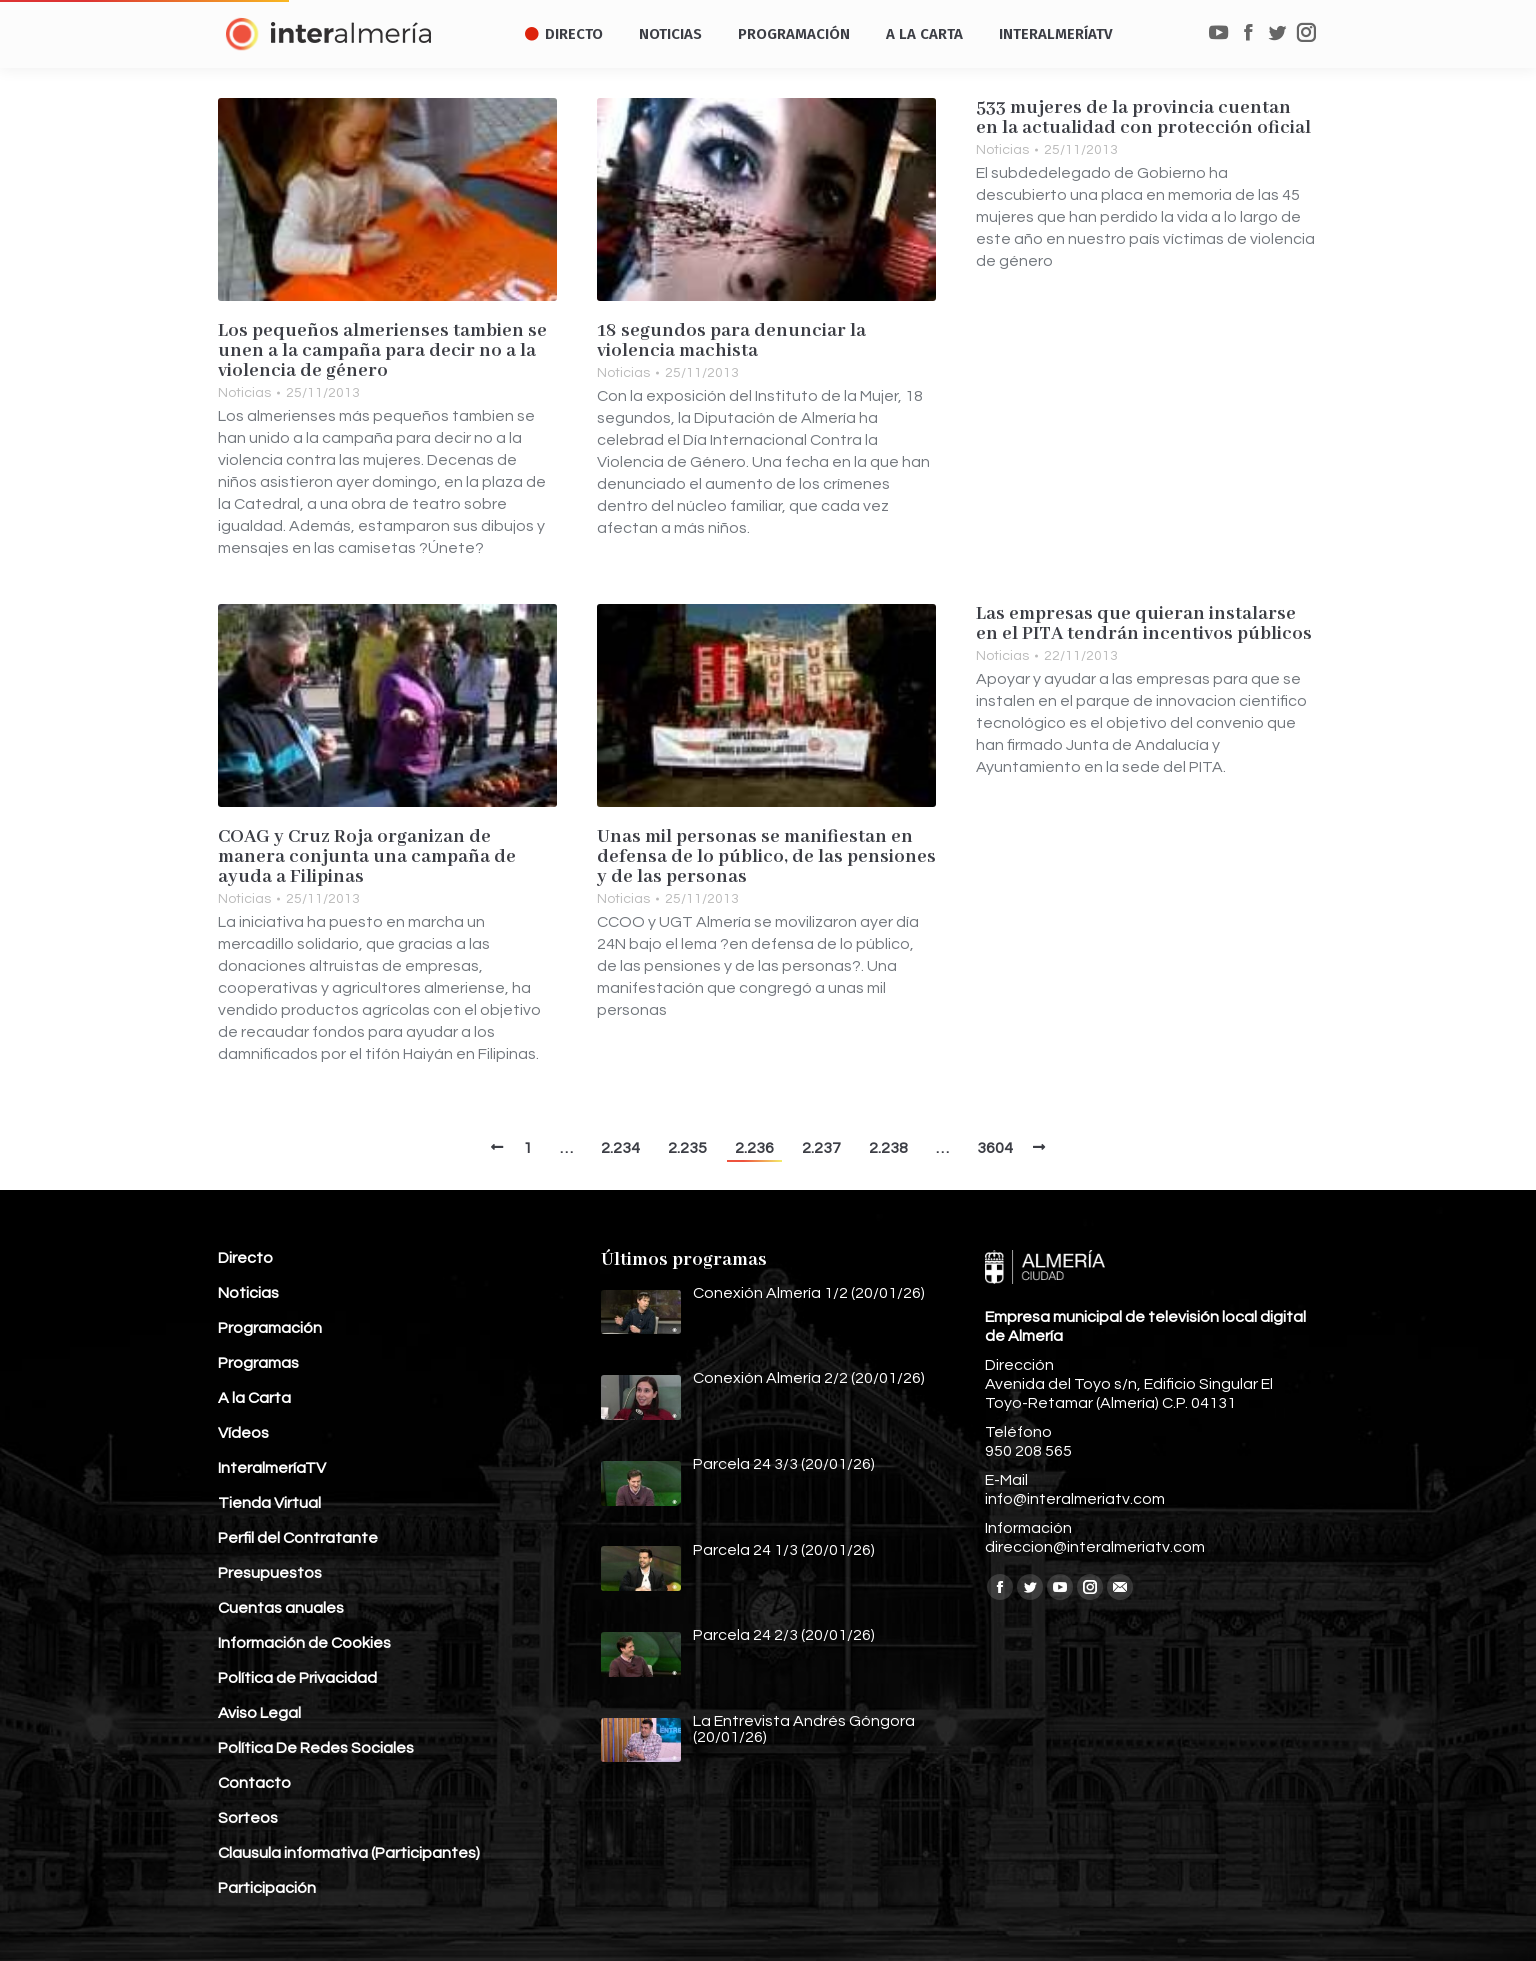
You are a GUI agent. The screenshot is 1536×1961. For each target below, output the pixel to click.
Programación (270, 1328)
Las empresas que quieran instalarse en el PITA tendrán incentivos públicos (1144, 624)
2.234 (620, 1148)
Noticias (244, 393)
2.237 (821, 1148)
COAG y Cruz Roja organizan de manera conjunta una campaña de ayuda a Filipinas (367, 857)
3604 (995, 1148)
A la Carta (254, 1398)
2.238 (888, 1148)
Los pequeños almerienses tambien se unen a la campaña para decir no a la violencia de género (382, 351)
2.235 (687, 1148)
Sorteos (248, 1818)
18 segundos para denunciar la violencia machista (731, 341)
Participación (267, 1888)
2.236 (754, 1148)
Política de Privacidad (297, 1678)
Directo (245, 1258)
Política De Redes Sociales (316, 1748)
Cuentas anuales (281, 1608)
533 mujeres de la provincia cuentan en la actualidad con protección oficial (1143, 118)
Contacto (254, 1783)
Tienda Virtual (269, 1503)
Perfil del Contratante (298, 1538)
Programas (258, 1363)
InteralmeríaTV (272, 1468)
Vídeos (243, 1433)
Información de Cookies (304, 1643)
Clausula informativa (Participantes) (349, 1853)
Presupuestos (270, 1573)
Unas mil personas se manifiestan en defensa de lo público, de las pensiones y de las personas (766, 857)
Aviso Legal (259, 1713)
